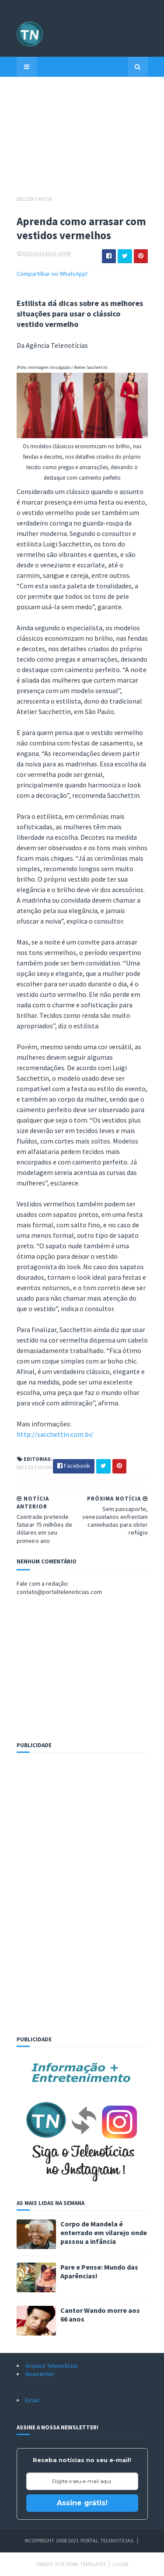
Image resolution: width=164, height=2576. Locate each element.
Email (32, 2400)
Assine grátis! (82, 2503)
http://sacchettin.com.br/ (55, 1434)
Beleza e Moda (34, 199)
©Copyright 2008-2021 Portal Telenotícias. (79, 2540)
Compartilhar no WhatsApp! (52, 274)
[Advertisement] (82, 140)
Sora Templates (86, 2564)
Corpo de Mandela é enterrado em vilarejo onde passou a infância (103, 2232)
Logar (120, 2564)
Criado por (51, 2564)
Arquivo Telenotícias (51, 2366)
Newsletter (40, 2374)
